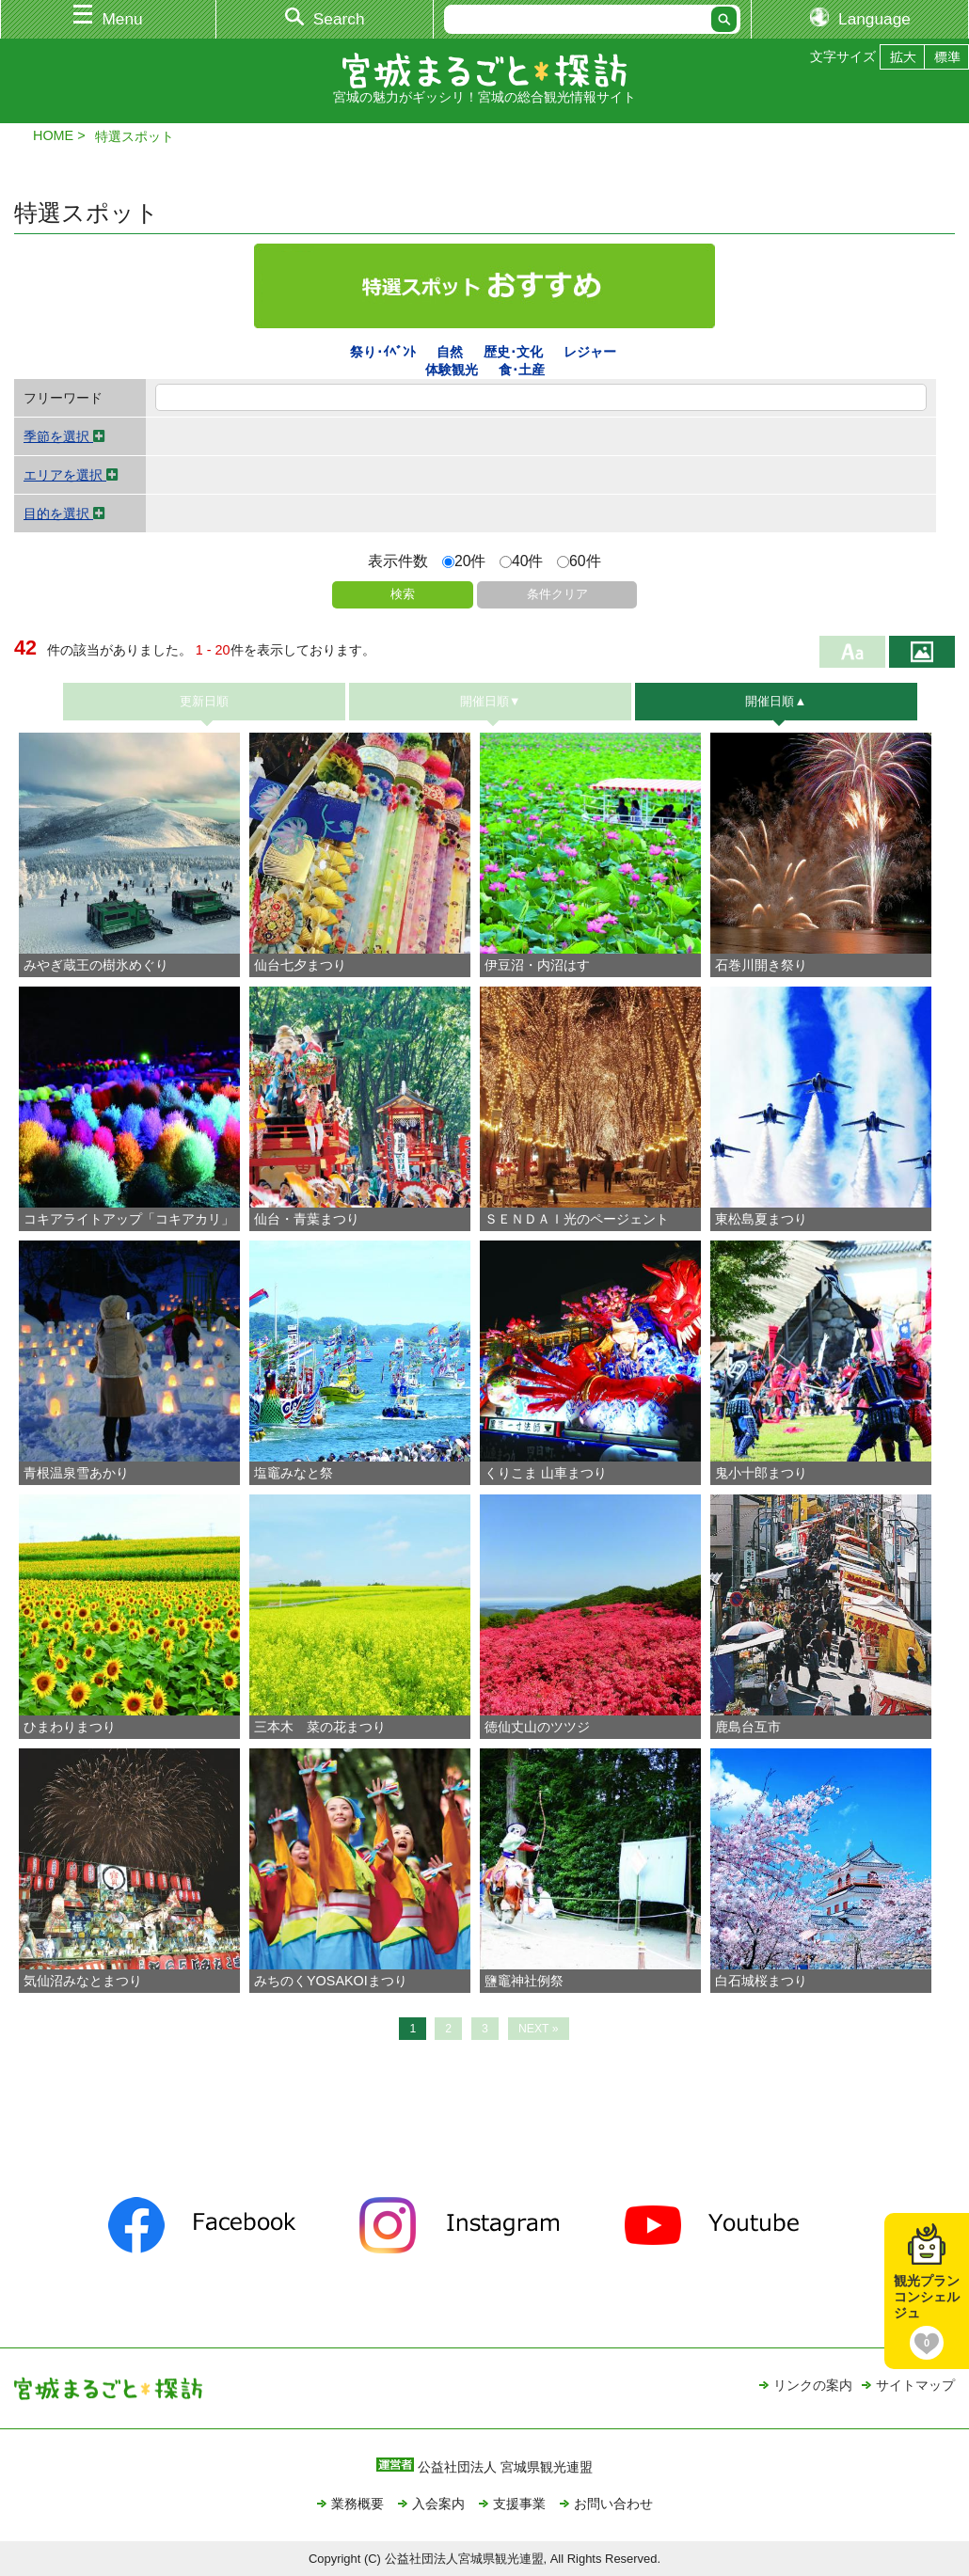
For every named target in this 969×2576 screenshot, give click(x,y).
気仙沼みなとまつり (89, 1980)
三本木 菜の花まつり (326, 1726)
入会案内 (438, 2503)
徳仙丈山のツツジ (537, 1726)
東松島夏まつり (767, 1218)
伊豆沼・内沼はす (537, 964)
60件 (579, 561)
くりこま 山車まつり (552, 1472)
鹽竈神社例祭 (530, 1980)
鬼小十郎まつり (761, 1472)
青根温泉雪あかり (83, 1472)
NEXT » (538, 2028)
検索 (402, 594)
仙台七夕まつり (306, 964)
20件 (464, 561)
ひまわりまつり (76, 1726)
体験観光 (451, 369)
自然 (450, 351)
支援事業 (519, 2503)
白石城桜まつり (767, 1980)
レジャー (590, 351)
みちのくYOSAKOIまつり (337, 1980)
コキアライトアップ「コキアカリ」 (135, 1218)
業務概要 (357, 2503)
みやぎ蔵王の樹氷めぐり (96, 964)
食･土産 (522, 369)
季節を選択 (64, 436)
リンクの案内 (812, 2385)
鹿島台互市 (748, 1726)
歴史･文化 (513, 351)
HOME (53, 135)
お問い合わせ (613, 2503)
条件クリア (557, 594)
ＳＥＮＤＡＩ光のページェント (583, 1218)
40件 (522, 561)
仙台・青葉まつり (313, 1218)
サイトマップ (915, 2385)
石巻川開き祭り (767, 964)
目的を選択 (64, 513)
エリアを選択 (71, 474)
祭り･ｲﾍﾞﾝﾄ (383, 351)
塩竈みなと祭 (300, 1472)
